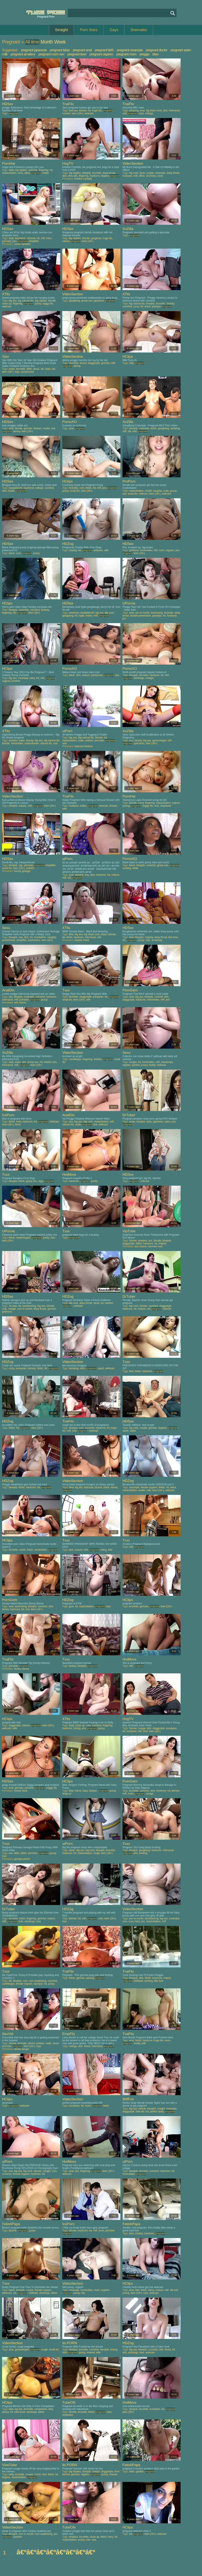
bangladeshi (15, 487)
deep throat (109, 172)
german (105, 363)
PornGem (130, 990)
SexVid (7, 2034)
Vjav (5, 357)
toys (141, 113)
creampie (160, 172)
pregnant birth (104, 50)
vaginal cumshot (11, 681)
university (157, 940)
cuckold (158, 996)
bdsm (12, 2290)
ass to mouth (142, 612)
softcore (143, 493)
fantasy (45, 609)
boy (87, 874)
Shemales (138, 30)
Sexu (6, 928)
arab (11, 238)
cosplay (149, 937)
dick (165, 110)
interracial (174, 110)
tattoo (133, 1430)
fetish (148, 306)
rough (96, 1853)
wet (83, 2293)
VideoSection (132, 163)
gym (71, 1606)
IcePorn (8, 1115)
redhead (161, 1065)
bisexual (88, 1487)
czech (37, 2474)
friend (78, 1790)
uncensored (27, 371)
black (12, 553)
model (46, 428)
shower (113, 805)
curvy (136, 306)
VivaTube (9, 2465)
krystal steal (20, 1790)
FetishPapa (11, 2224)
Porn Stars (89, 30)
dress (36, 368)
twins (18, 1124)
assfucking (157, 612)
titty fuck (158, 1980)
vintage (149, 113)
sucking (126, 868)
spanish (17, 2536)
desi (4, 490)
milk (4, 54)
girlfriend (134, 550)
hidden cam (50, 1062)
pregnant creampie (130, 50)
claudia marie (81, 940)
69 (10, 1980)
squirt (101, 1368)
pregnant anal (82, 50)
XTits (6, 294)
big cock (133, 172)
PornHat (8, 163)
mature (86, 675)
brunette (96, 172)
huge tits (96, 110)
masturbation (9, 172)
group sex (86, 300)
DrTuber (128, 1115)
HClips (127, 357)
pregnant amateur (23, 54)
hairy (32, 678)
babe (22, 740)
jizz (124, 618)
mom (49, 238)
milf (135, 175)
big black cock (154, 110)
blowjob (86, 172)
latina (173, 1487)
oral (124, 113)
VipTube (128, 1231)
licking (76, 1728)
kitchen (176, 1790)
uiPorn (67, 731)
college (39, 487)
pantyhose (97, 675)
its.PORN (69, 2343)
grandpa (156, 615)
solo (55, 743)
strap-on (66, 1793)
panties (136, 1065)
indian (11, 490)
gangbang (74, 300)
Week (60, 42)
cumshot (127, 306)
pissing (90, 1978)
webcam (89, 113)
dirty (50, 2409)
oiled (26, 172)
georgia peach (22, 1859)
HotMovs (69, 1175)
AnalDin (8, 990)
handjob (38, 1983)
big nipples (21, 170)
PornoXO (69, 422)
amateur (13, 740)
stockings (139, 678)
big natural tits (26, 300)
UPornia (128, 603)
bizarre (98, 1487)
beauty (29, 740)
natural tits (46, 743)
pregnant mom (126, 54)
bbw (155, 54)
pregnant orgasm (101, 54)
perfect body (156, 2111)
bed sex (73, 110)
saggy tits (48, 303)
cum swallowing (37, 1980)
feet (137, 2290)
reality (45, 172)
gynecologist (159, 740)
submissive (34, 940)
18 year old (15, 1305)
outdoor (89, 740)
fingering (43, 170)
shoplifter (34, 241)
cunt (18, 553)
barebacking (29, 1305)
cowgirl (12, 1308)
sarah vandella (22, 244)
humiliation (40, 937)
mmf (145, 1731)
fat (141, 306)
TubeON (69, 2403)
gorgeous (96, 238)
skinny (77, 366)
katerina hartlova (83, 746)
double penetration (140, 615)
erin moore (20, 1002)
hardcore (94, 175)
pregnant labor (60, 50)
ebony (114, 1487)
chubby (170, 303)
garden (139, 2471)
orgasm (170, 550)
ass (131, 740)
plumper (156, 306)
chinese (31, 238)
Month (47, 42)
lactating (175, 428)
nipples (105, 175)
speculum (139, 743)
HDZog (67, 544)
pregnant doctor (156, 50)
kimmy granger (22, 871)
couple (150, 172)
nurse (56, 2043)
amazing (133, 110)
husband (127, 175)
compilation (40, 2409)
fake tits (140, 2111)
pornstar (6, 241)
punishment (8, 940)
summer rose (155, 1246)
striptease (165, 805)
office (141, 175)
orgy (40, 1181)
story (160, 175)
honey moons (21, 1668)
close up (6, 303)
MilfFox (128, 2099)
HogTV (67, 163)
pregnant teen (76, 54)
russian (66, 113)
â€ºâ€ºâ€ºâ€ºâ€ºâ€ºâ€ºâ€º (56, 2552)
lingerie (162, 1243)
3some (133, 1240)
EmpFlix (68, 2034)
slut (124, 493)
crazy (12, 1368)
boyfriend (20, 238)
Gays (114, 30)
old (53, 368)
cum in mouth (24, 1308)
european (98, 996)
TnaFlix (68, 104)
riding (103, 1549)
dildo (29, 368)
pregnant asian (180, 50)
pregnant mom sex (51, 54)
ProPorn (128, 481)
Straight (61, 30)
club (4, 1308)
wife (106, 550)
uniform (30, 868)
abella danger (21, 2049)
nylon (167, 1121)
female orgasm (149, 1487)
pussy (38, 303)
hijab (81, 615)
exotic (22, 1549)
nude (166, 490)
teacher (167, 1308)
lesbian (37, 428)
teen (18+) (77, 113)
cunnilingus (75, 1059)
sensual (103, 805)
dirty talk (72, 175)
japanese (99, 300)
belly (11, 170)
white (135, 868)
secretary (151, 175)
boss (142, 172)
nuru (20, 172)
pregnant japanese (34, 50)
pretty (94, 1181)
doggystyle (94, 363)
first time (173, 937)
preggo (144, 54)
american (74, 612)
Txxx (66, 990)
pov (14, 241)
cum (82, 487)
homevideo (146, 550)
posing (126, 805)
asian (12, 368)
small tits (75, 490)
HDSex (7, 104)
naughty (157, 490)
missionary (167, 1062)
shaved (91, 2352)
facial (96, 1303)
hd (89, 110)
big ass (13, 300)
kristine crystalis (83, 178)
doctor (83, 363)
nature (65, 241)
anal (142, 110)
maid (47, 368)
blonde (83, 110)
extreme (32, 170)
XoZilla (127, 229)
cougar (133, 1062)
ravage (150, 1793)
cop (20, 865)
